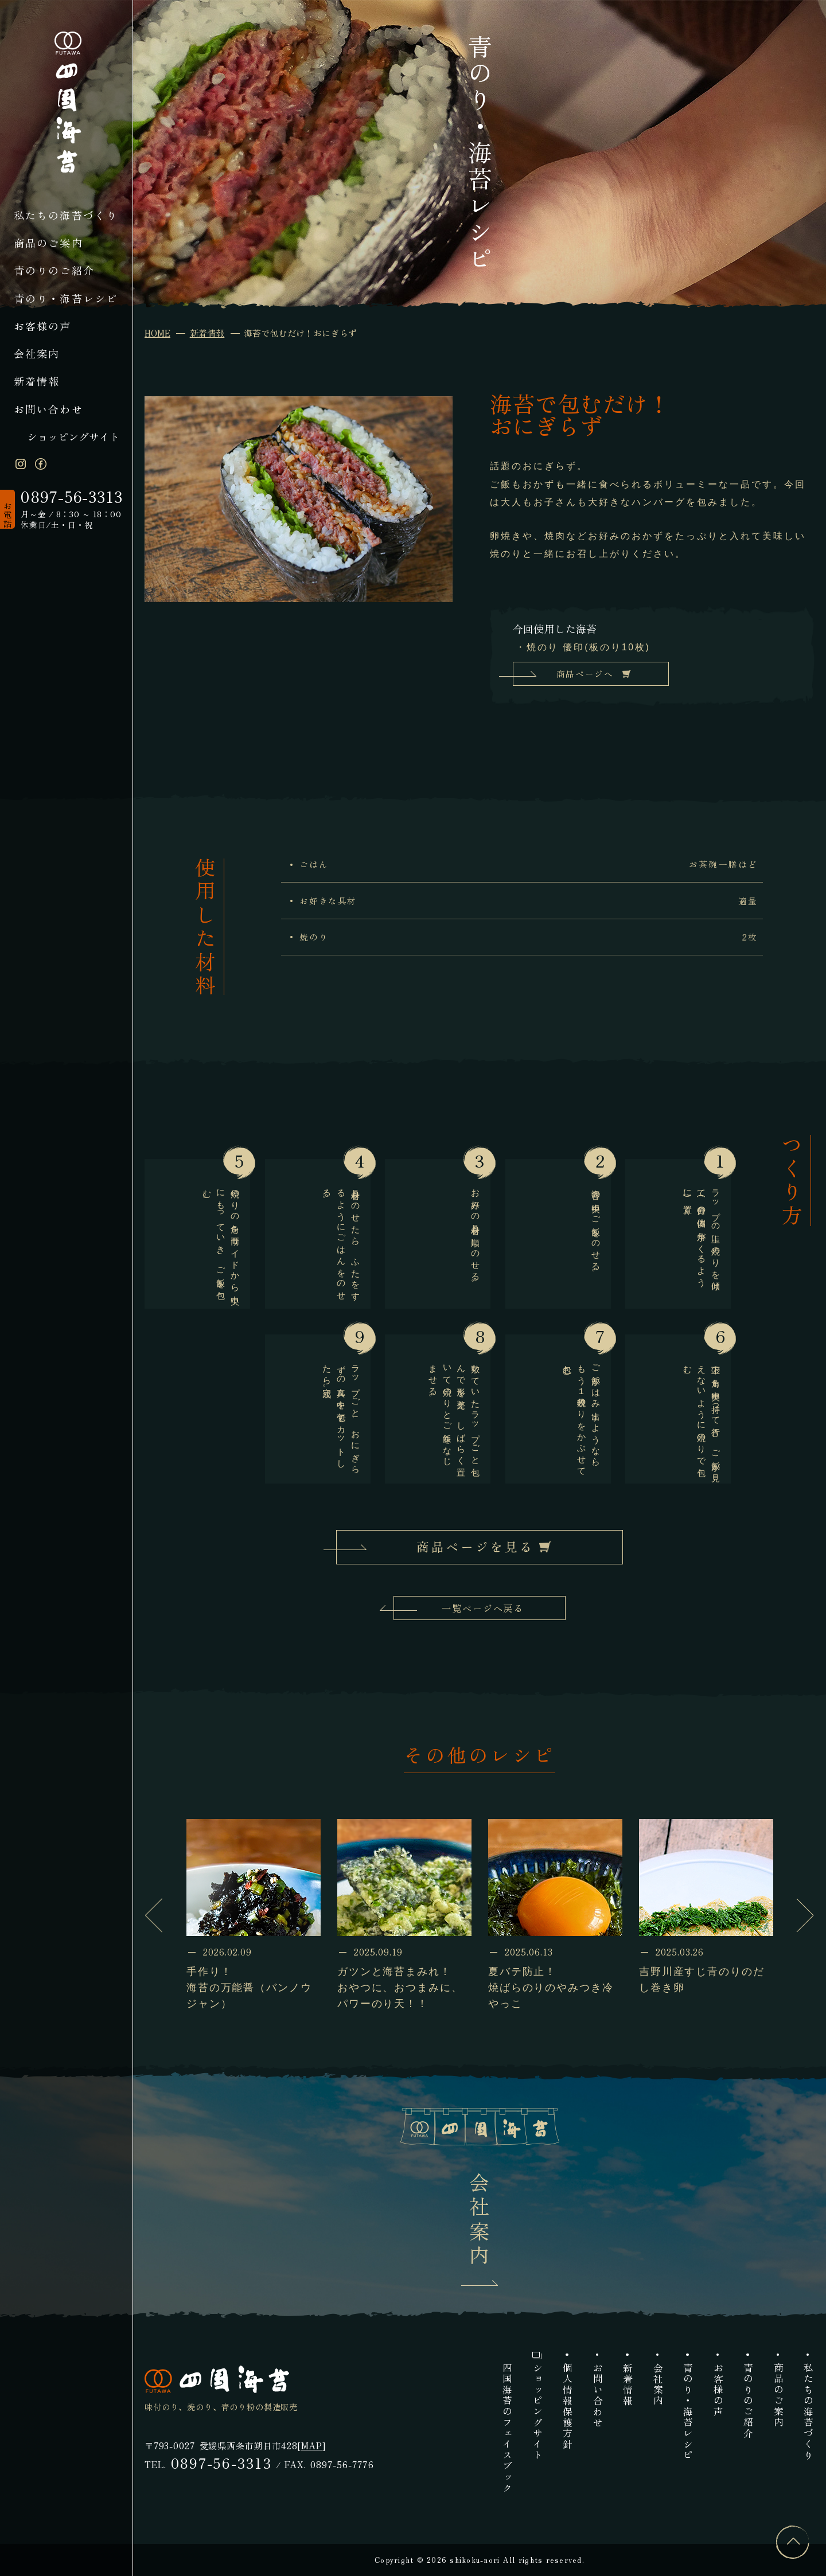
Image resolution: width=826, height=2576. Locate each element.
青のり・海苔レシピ (66, 298)
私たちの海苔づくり (66, 215)
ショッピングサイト (73, 436)
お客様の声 (43, 325)
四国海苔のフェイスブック (506, 2428)
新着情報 (37, 380)
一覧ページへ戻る (483, 1608)
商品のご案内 (48, 242)
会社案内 (37, 353)
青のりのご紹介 (54, 270)
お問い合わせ (48, 408)
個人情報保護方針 (567, 2406)
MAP (311, 2445)
